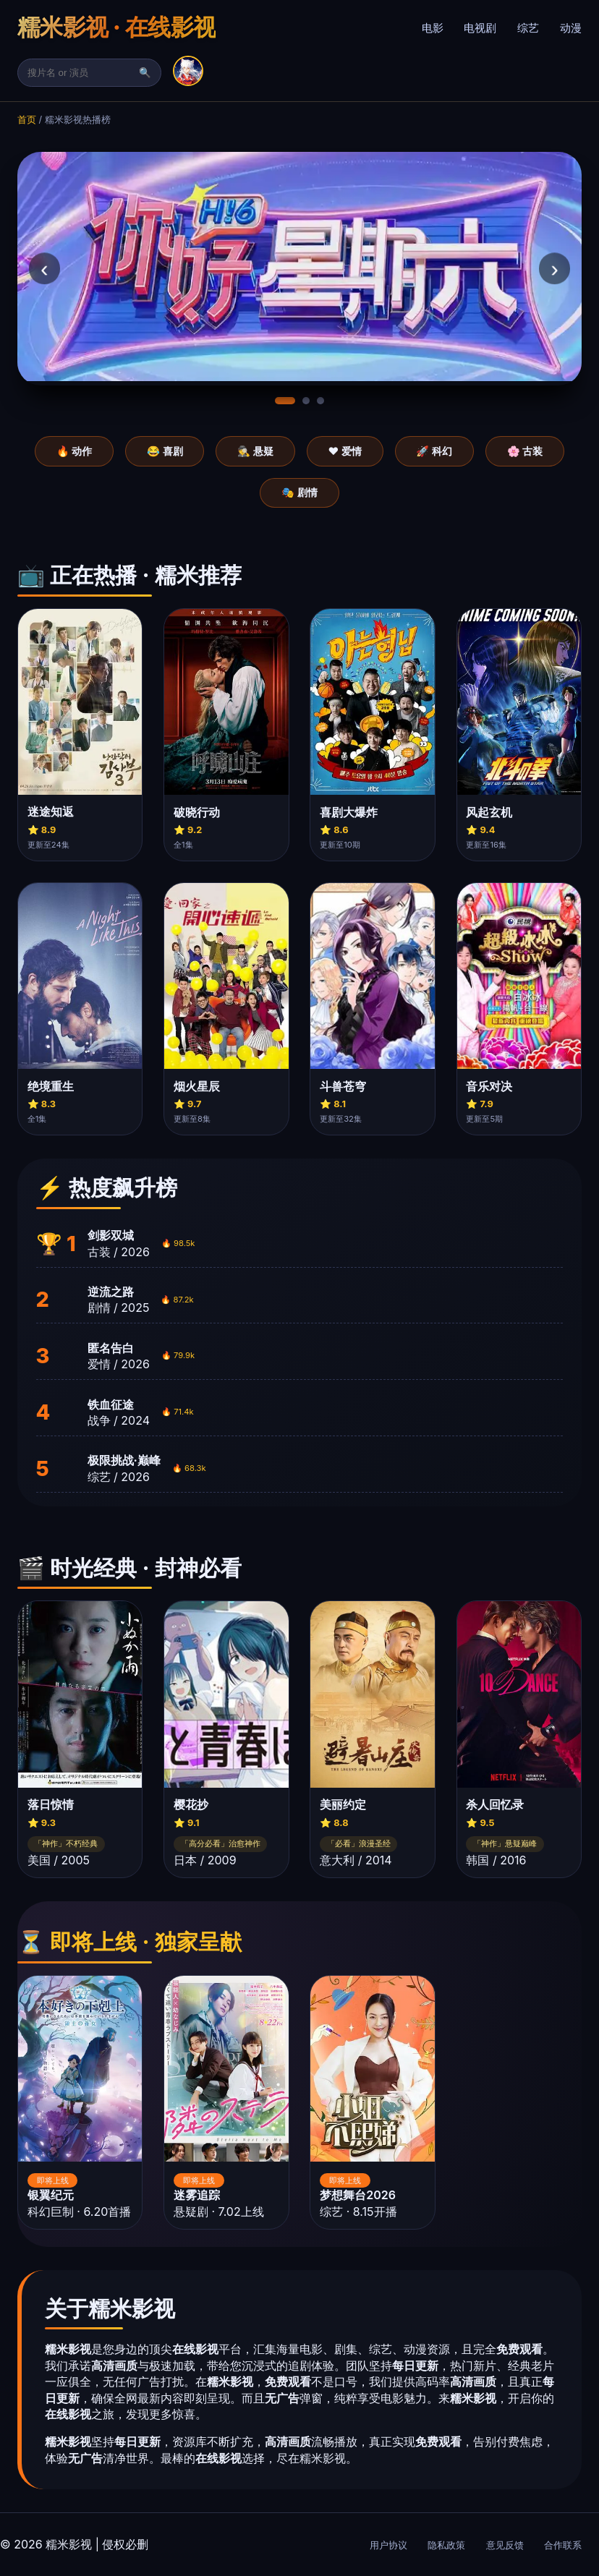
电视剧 (480, 28)
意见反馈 (505, 2545)
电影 (432, 28)
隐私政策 (446, 2545)
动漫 (571, 28)
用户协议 (388, 2545)
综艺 (528, 28)
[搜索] (81, 73)
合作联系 (563, 2545)
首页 (26, 119)
